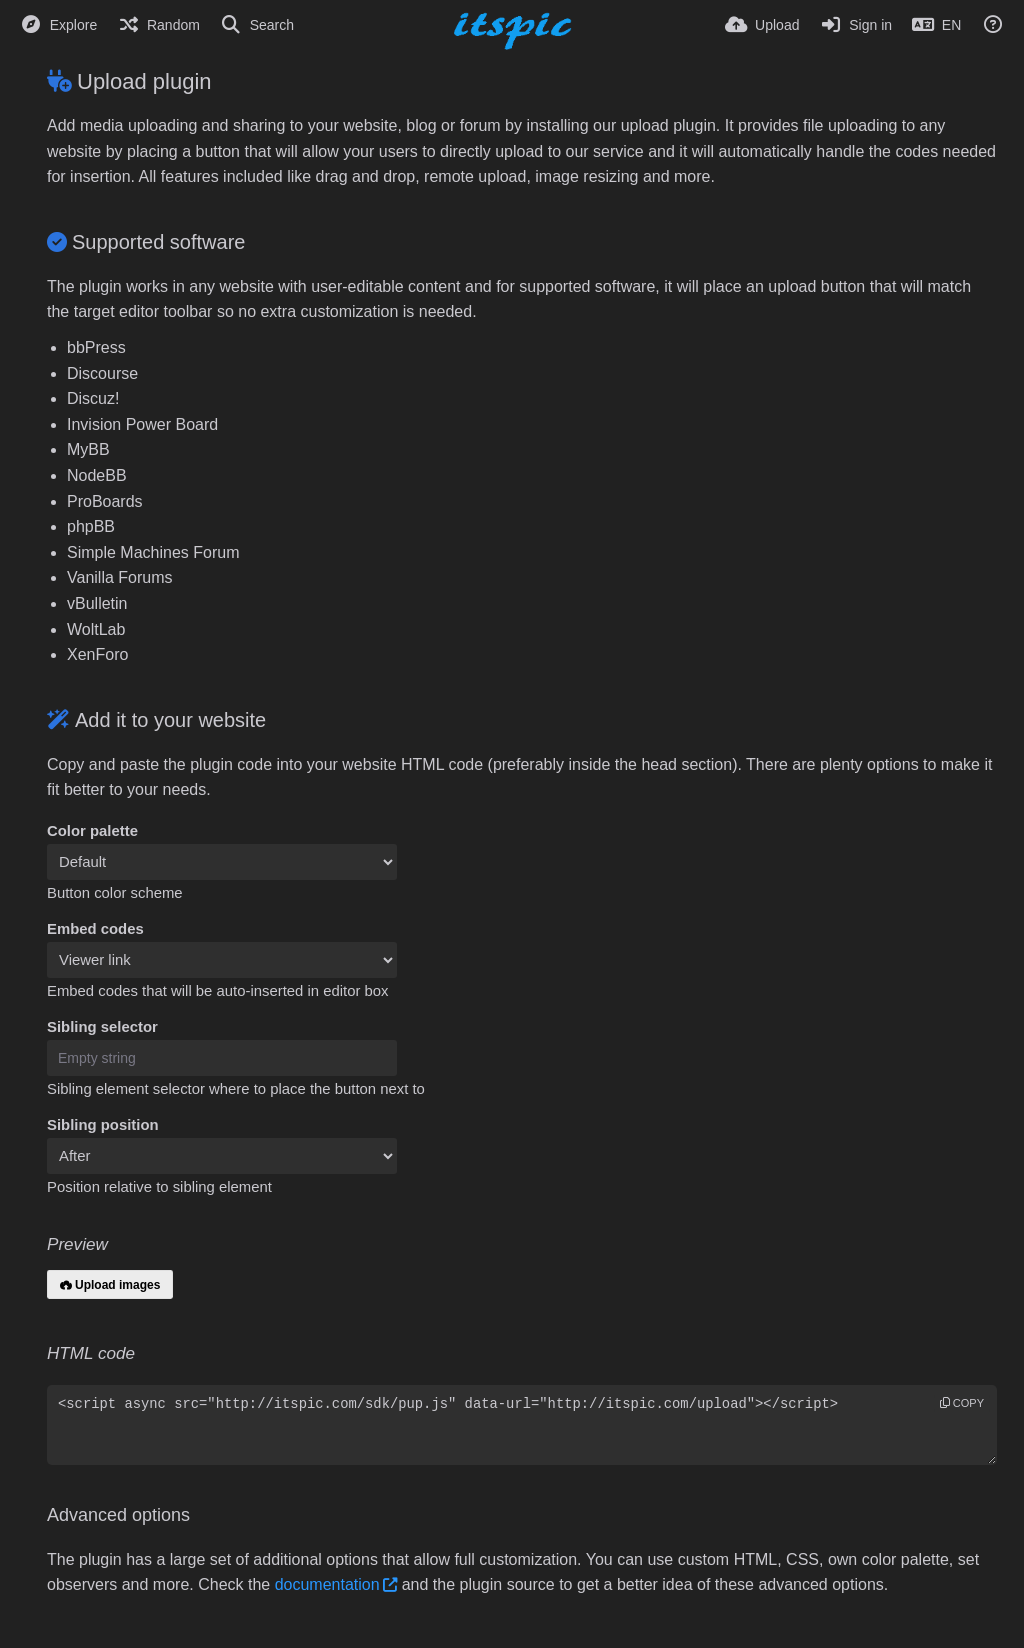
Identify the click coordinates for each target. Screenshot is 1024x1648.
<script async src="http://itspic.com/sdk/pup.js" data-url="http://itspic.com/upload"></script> (522, 1425)
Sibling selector (102, 1027)
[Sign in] (855, 25)
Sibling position (103, 1125)
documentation (327, 1584)
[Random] (158, 25)
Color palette (92, 831)
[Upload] (762, 25)
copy (962, 1403)
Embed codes (95, 929)
